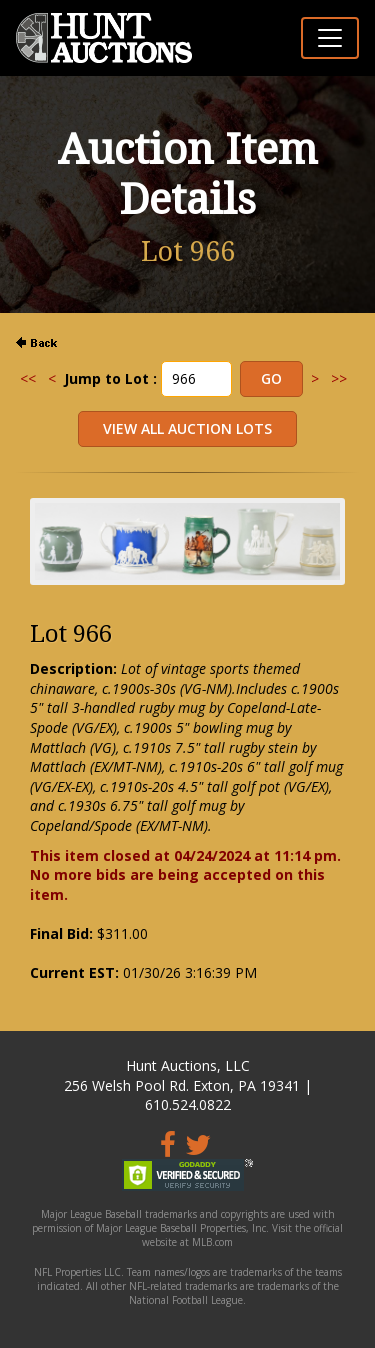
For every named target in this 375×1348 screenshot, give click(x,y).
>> (339, 378)
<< (28, 378)
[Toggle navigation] (330, 38)
